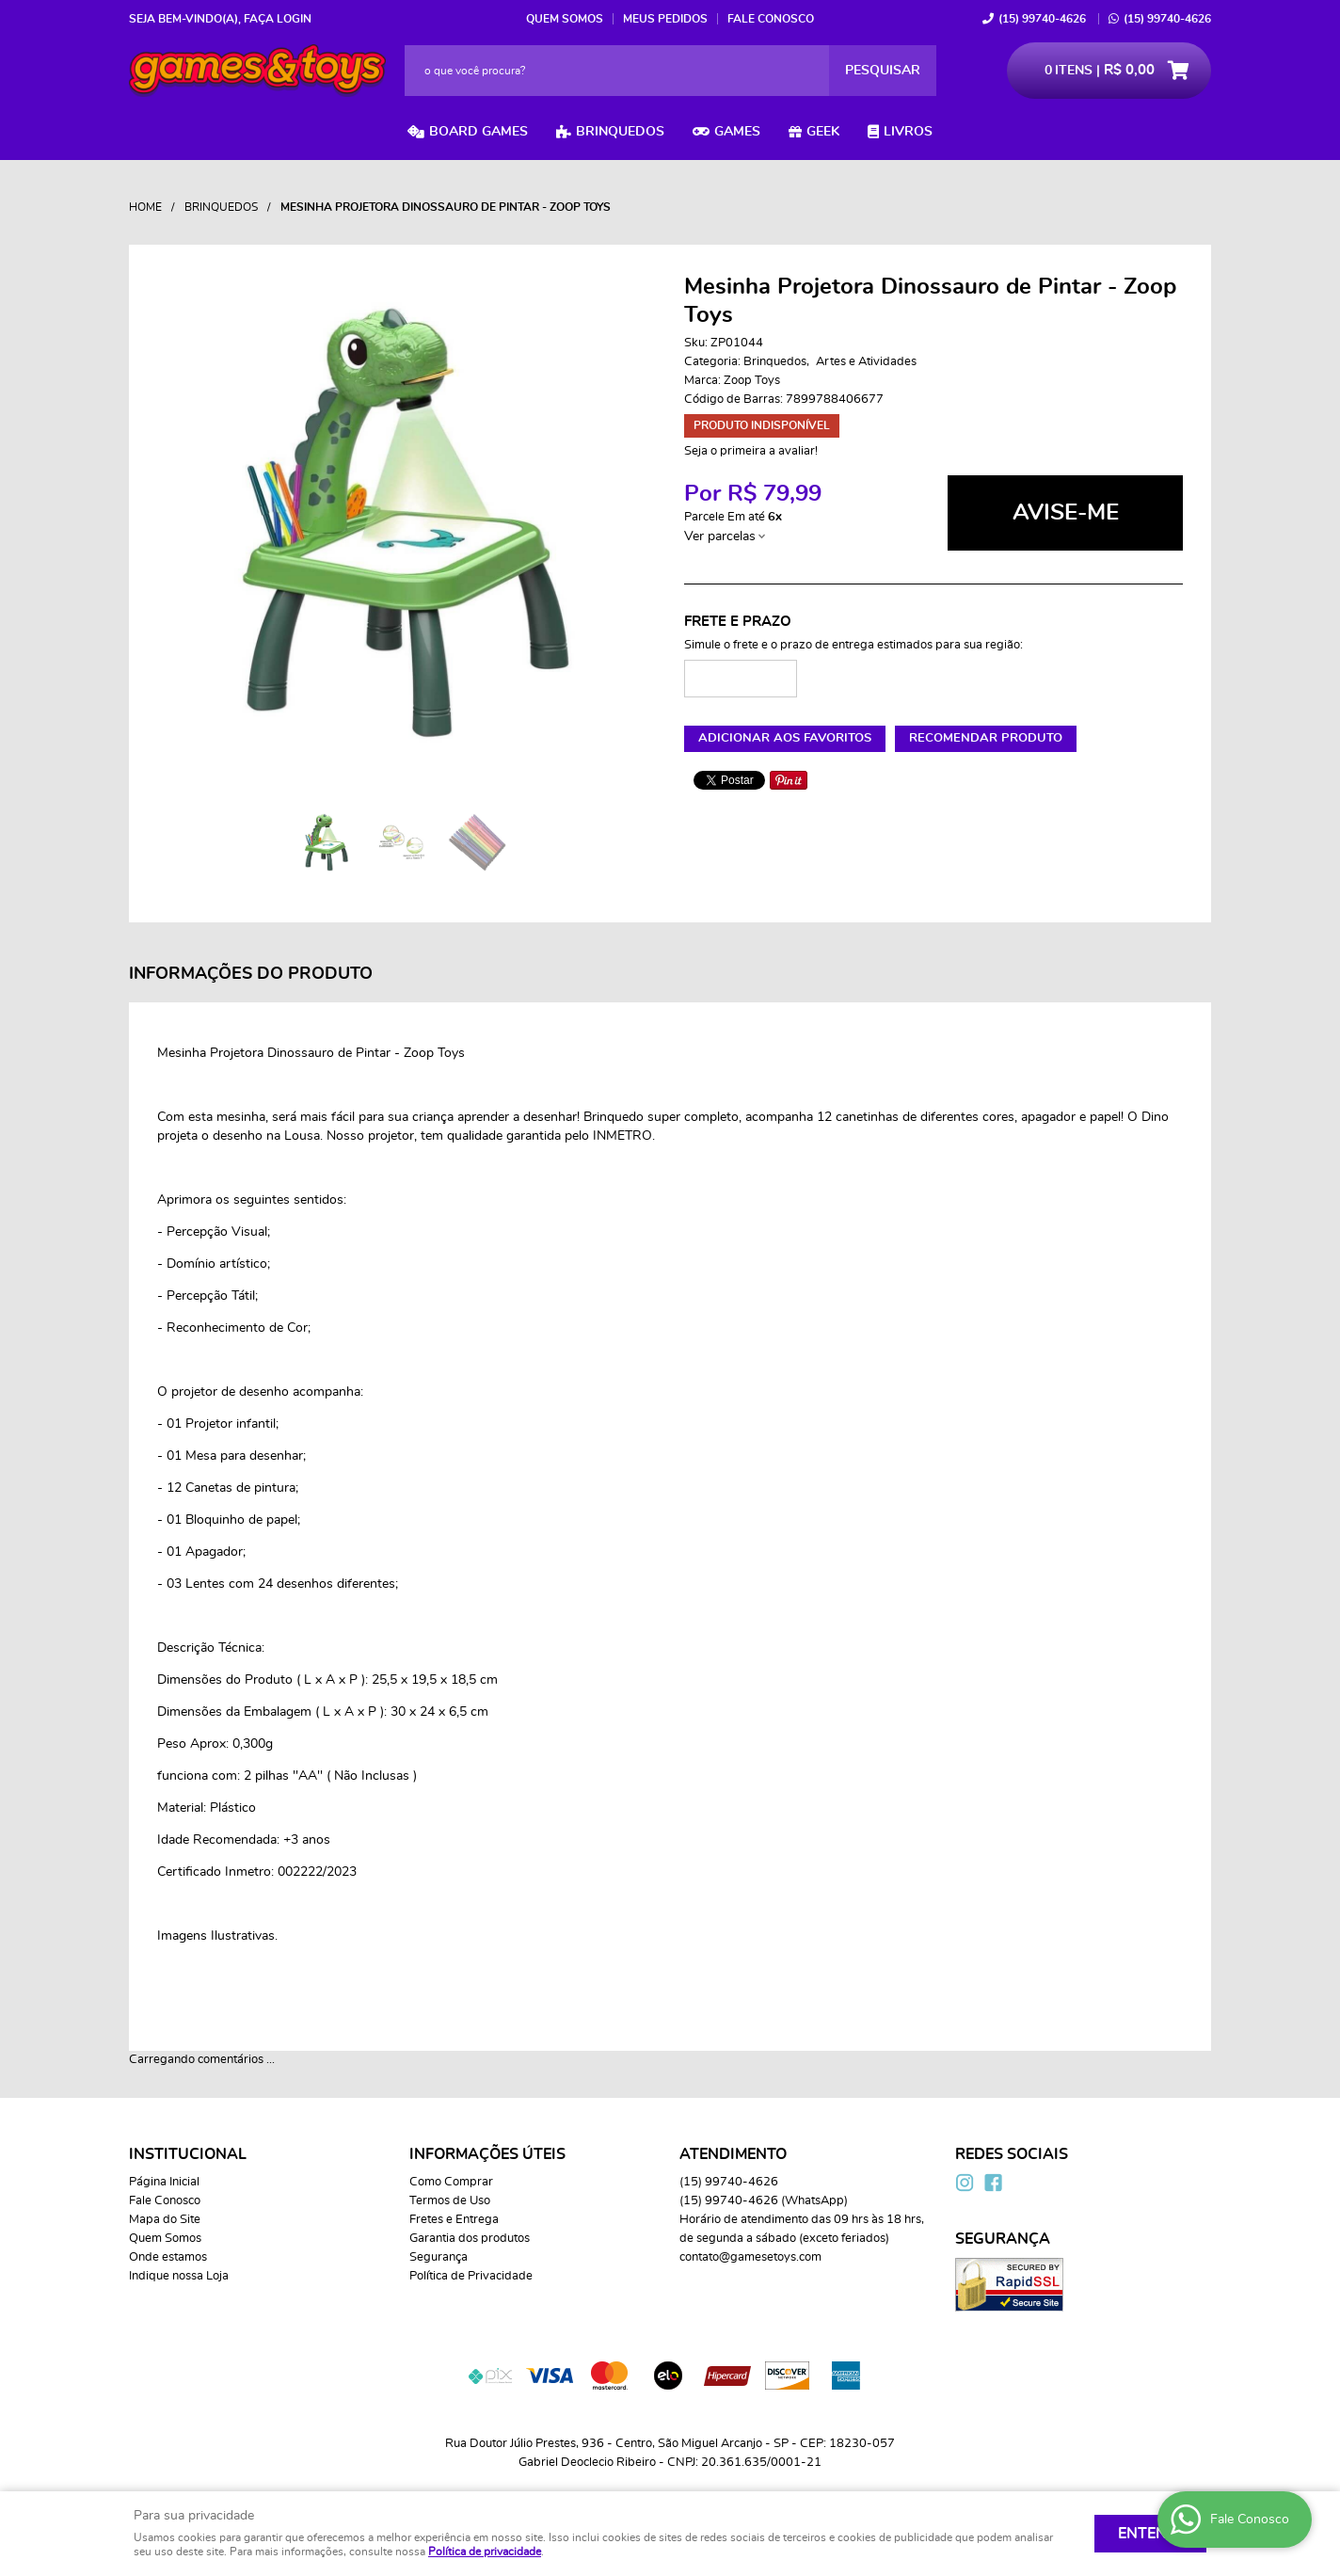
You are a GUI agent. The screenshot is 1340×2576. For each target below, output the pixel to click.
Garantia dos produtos (469, 2238)
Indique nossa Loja (179, 2276)
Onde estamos (168, 2257)
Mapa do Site (164, 2220)
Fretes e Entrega (454, 2220)
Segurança (438, 2257)
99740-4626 (1042, 18)
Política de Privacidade (471, 2276)
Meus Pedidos (665, 18)
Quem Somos (564, 18)
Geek (822, 131)
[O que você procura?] (882, 70)
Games (737, 131)
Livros (908, 131)
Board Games (478, 131)
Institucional (188, 2154)
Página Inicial (164, 2182)
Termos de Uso (449, 2201)
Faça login (277, 18)
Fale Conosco (770, 18)
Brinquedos (620, 131)
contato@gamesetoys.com (750, 2257)
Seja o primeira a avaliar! (751, 451)
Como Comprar (451, 2182)
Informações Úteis (487, 2154)
